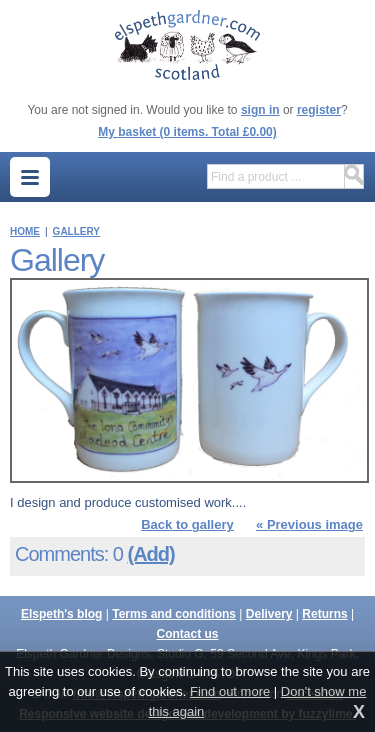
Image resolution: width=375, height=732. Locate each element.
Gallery (76, 231)
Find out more (230, 691)
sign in (260, 110)
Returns (324, 614)
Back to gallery (187, 524)
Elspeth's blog (62, 614)
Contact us (187, 634)
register (319, 110)
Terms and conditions (174, 614)
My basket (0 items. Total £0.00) (187, 132)
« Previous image (309, 524)
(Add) (150, 554)
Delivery (269, 614)
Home (25, 231)
